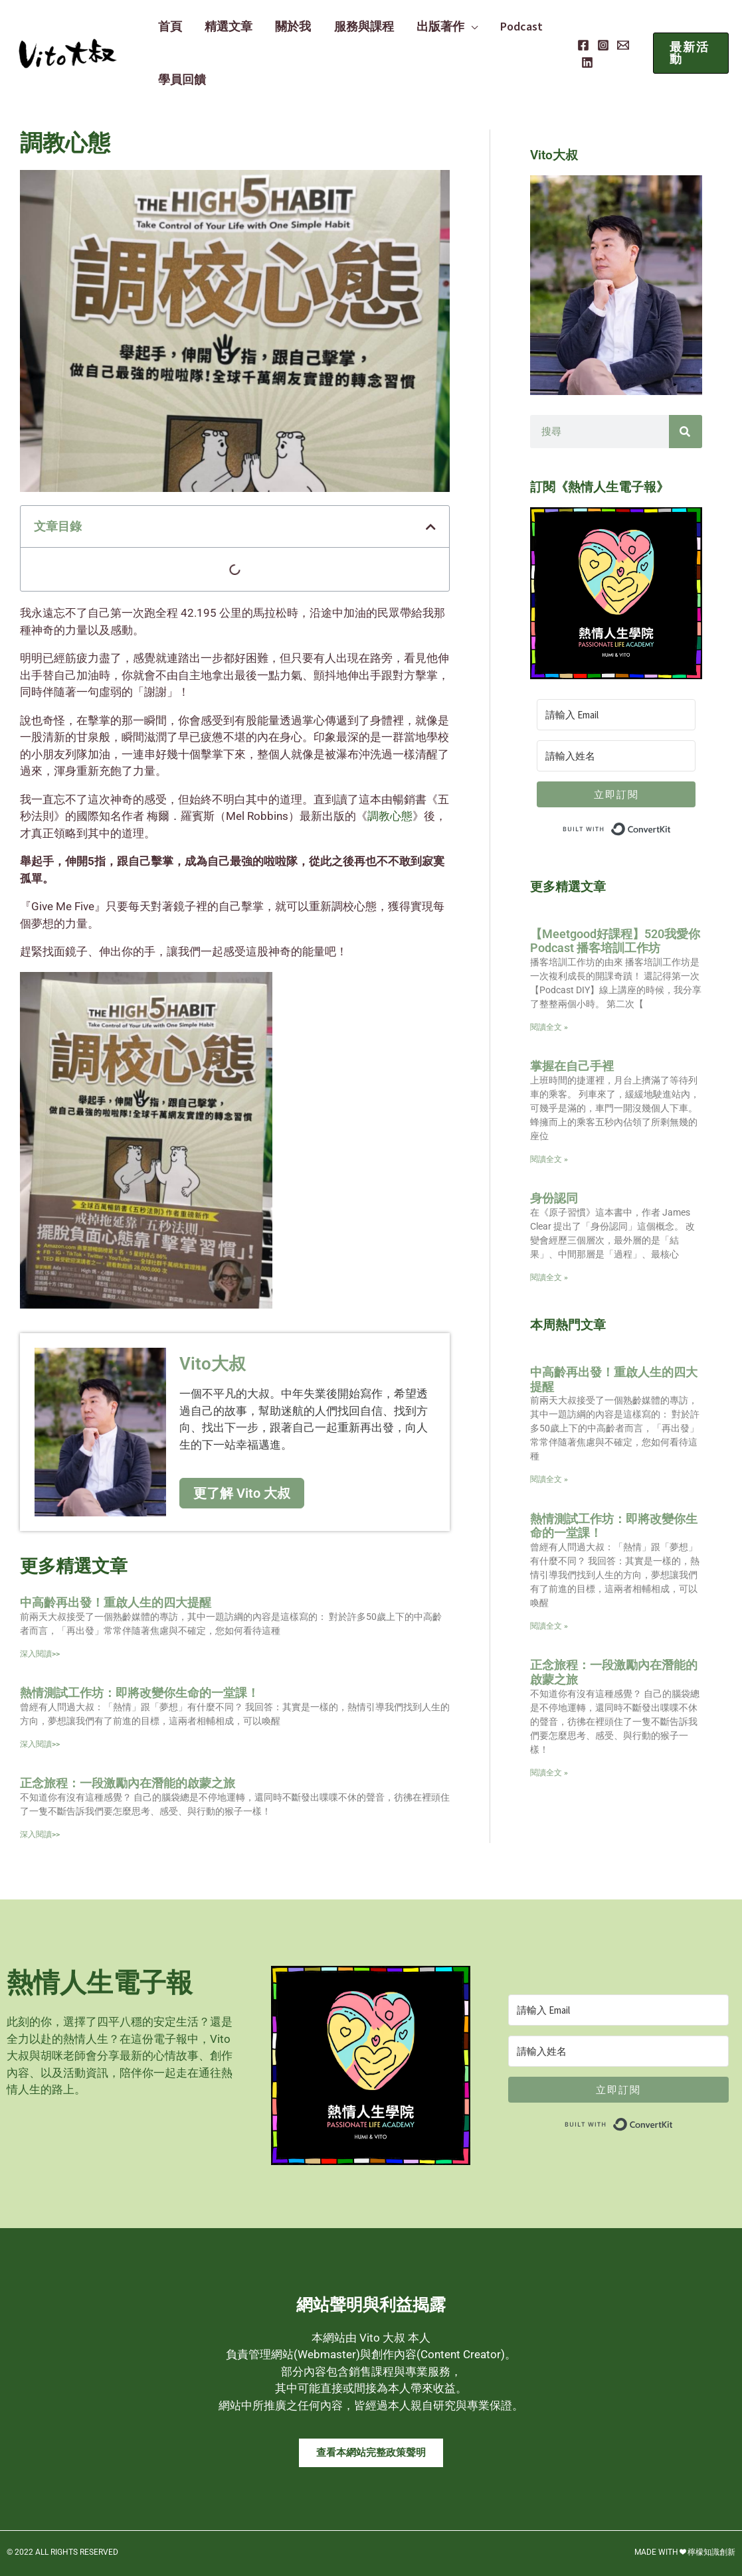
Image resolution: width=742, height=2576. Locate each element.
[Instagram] (599, 45)
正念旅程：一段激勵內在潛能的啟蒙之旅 (127, 1783)
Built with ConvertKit (671, 826)
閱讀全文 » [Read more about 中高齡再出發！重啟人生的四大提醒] (549, 1479)
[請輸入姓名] (616, 755)
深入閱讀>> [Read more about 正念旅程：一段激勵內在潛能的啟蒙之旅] (40, 1834)
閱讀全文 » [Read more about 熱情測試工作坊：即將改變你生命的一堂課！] (549, 1626)
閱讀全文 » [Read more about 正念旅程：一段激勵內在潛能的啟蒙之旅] (549, 1772)
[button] (690, 53)
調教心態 (390, 816)
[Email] (619, 45)
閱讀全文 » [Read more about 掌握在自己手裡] (549, 1159)
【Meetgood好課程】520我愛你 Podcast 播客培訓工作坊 (615, 941)
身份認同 (554, 1198)
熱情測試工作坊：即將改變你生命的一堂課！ (139, 1693)
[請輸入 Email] (616, 714)
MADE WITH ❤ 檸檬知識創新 (684, 2552)
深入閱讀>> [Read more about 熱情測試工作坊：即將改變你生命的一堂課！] (40, 1744)
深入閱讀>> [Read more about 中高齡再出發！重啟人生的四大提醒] (40, 1653)
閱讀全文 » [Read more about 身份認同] (549, 1277)
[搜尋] (685, 431)
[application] (458, 26)
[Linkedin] (583, 62)
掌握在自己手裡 (572, 1066)
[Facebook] (579, 45)
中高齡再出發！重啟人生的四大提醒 (115, 1602)
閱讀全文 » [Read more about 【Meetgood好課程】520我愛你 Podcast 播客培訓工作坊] (549, 1027)
